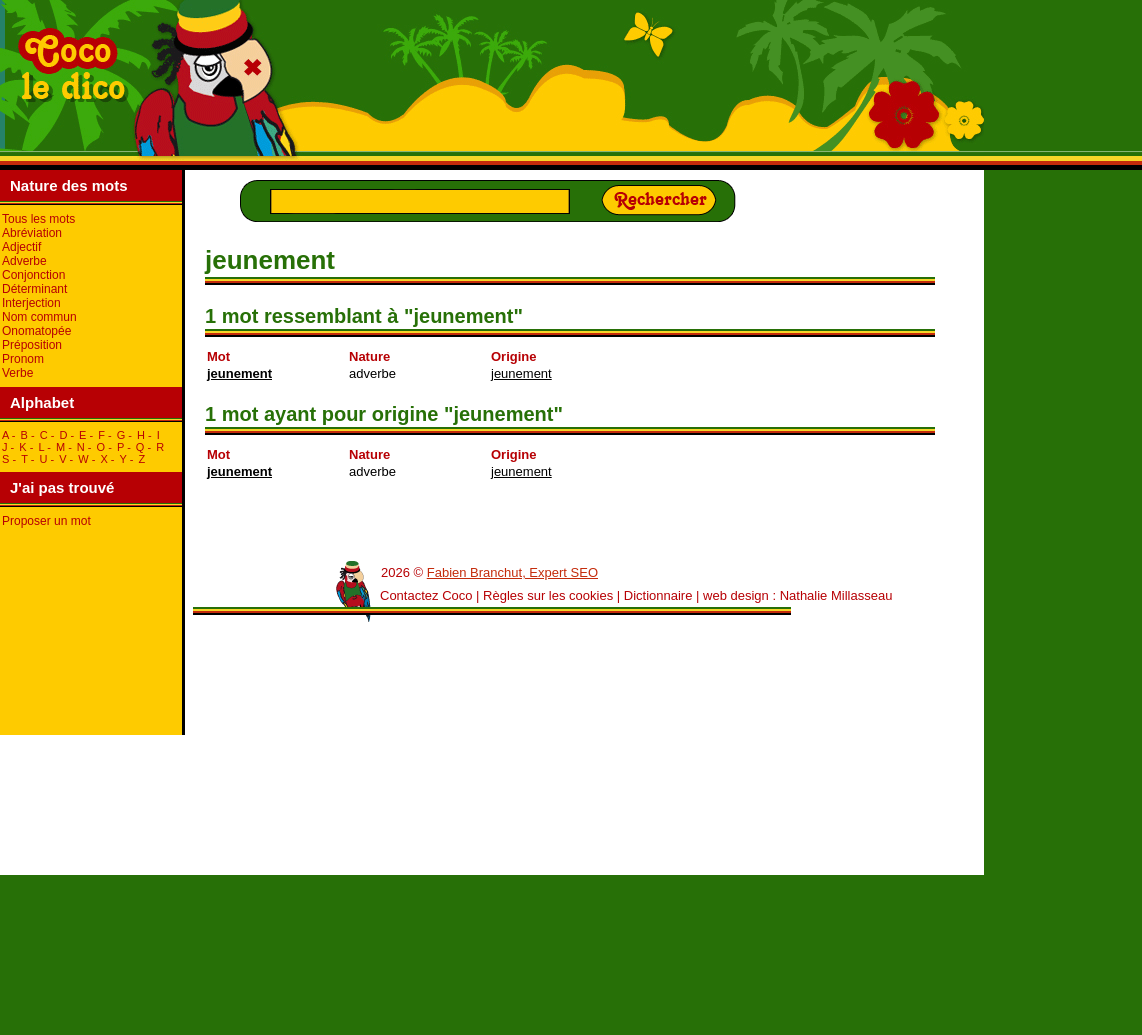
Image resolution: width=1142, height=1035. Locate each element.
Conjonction (33, 275)
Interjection (31, 303)
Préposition (32, 345)
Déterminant (34, 289)
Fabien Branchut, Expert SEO (512, 572)
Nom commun (39, 317)
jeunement (239, 373)
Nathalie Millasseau (836, 595)
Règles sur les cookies (548, 595)
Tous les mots (38, 219)
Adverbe (24, 261)
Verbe (17, 373)
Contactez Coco (426, 595)
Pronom (23, 359)
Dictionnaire (658, 595)
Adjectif (21, 247)
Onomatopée (36, 331)
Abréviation (32, 233)
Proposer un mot (46, 521)
